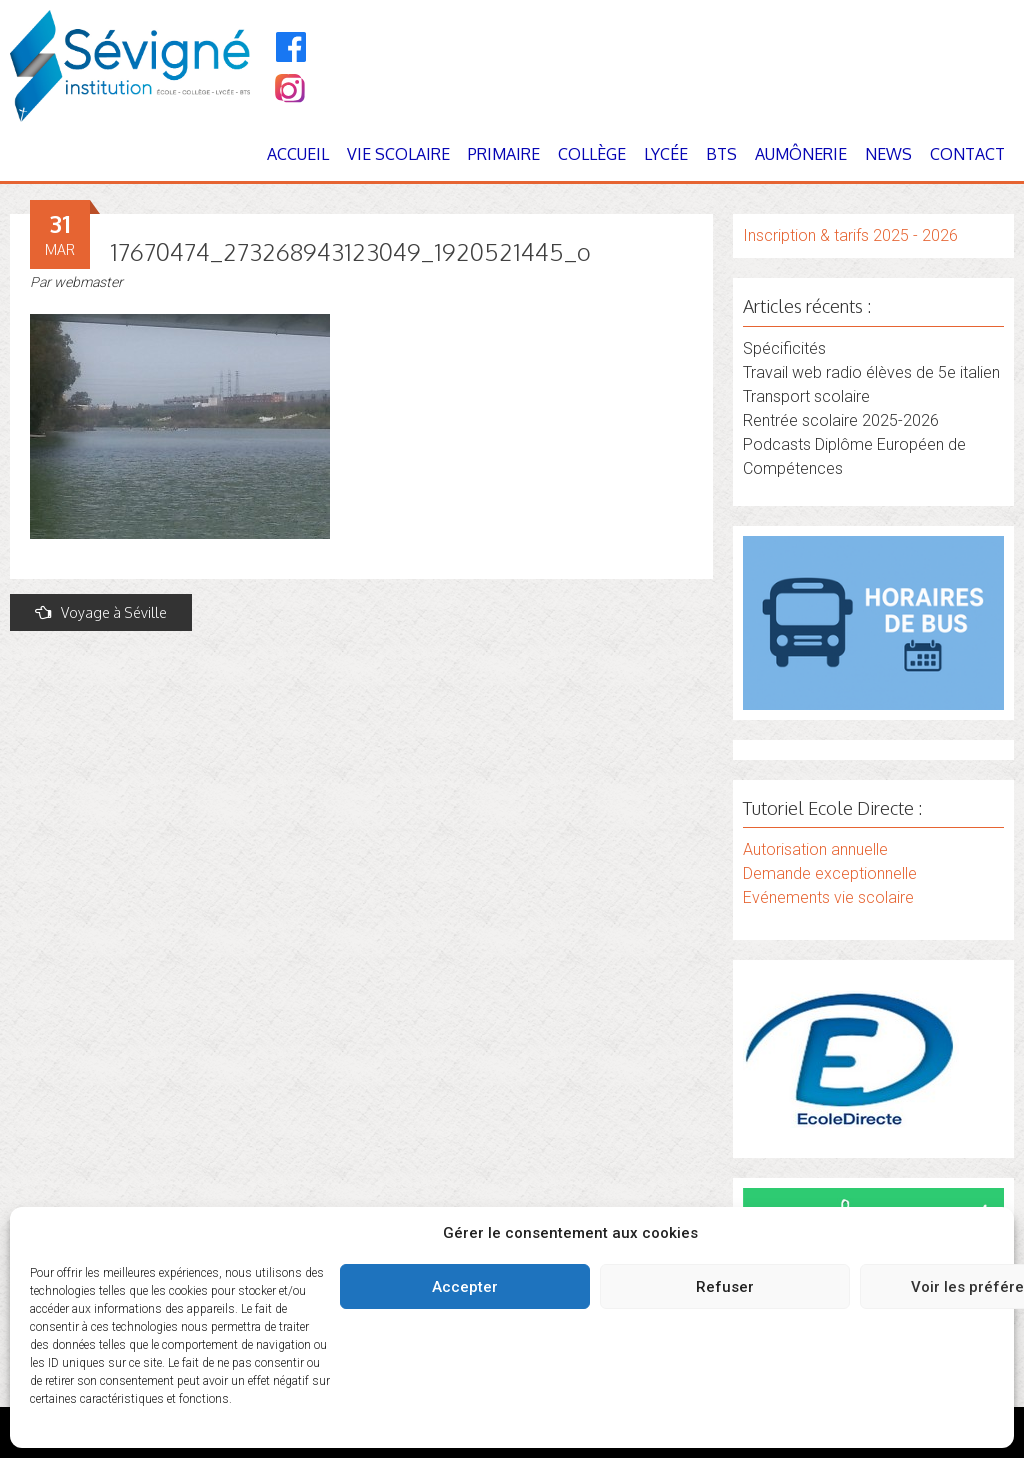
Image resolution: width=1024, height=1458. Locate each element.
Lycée (666, 154)
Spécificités (784, 348)
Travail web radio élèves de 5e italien (871, 372)
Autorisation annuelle (815, 849)
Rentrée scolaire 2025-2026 (841, 420)
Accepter (465, 1287)
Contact (967, 154)
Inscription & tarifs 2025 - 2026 (850, 235)
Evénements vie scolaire (828, 897)
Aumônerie (801, 154)
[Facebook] (291, 47)
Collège (592, 154)
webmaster (88, 282)
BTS (721, 154)
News (888, 154)
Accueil (298, 154)
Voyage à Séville (101, 612)
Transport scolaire (806, 396)
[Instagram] (288, 90)
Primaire (504, 154)
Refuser (725, 1287)
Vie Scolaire (398, 154)
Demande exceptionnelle (830, 873)
